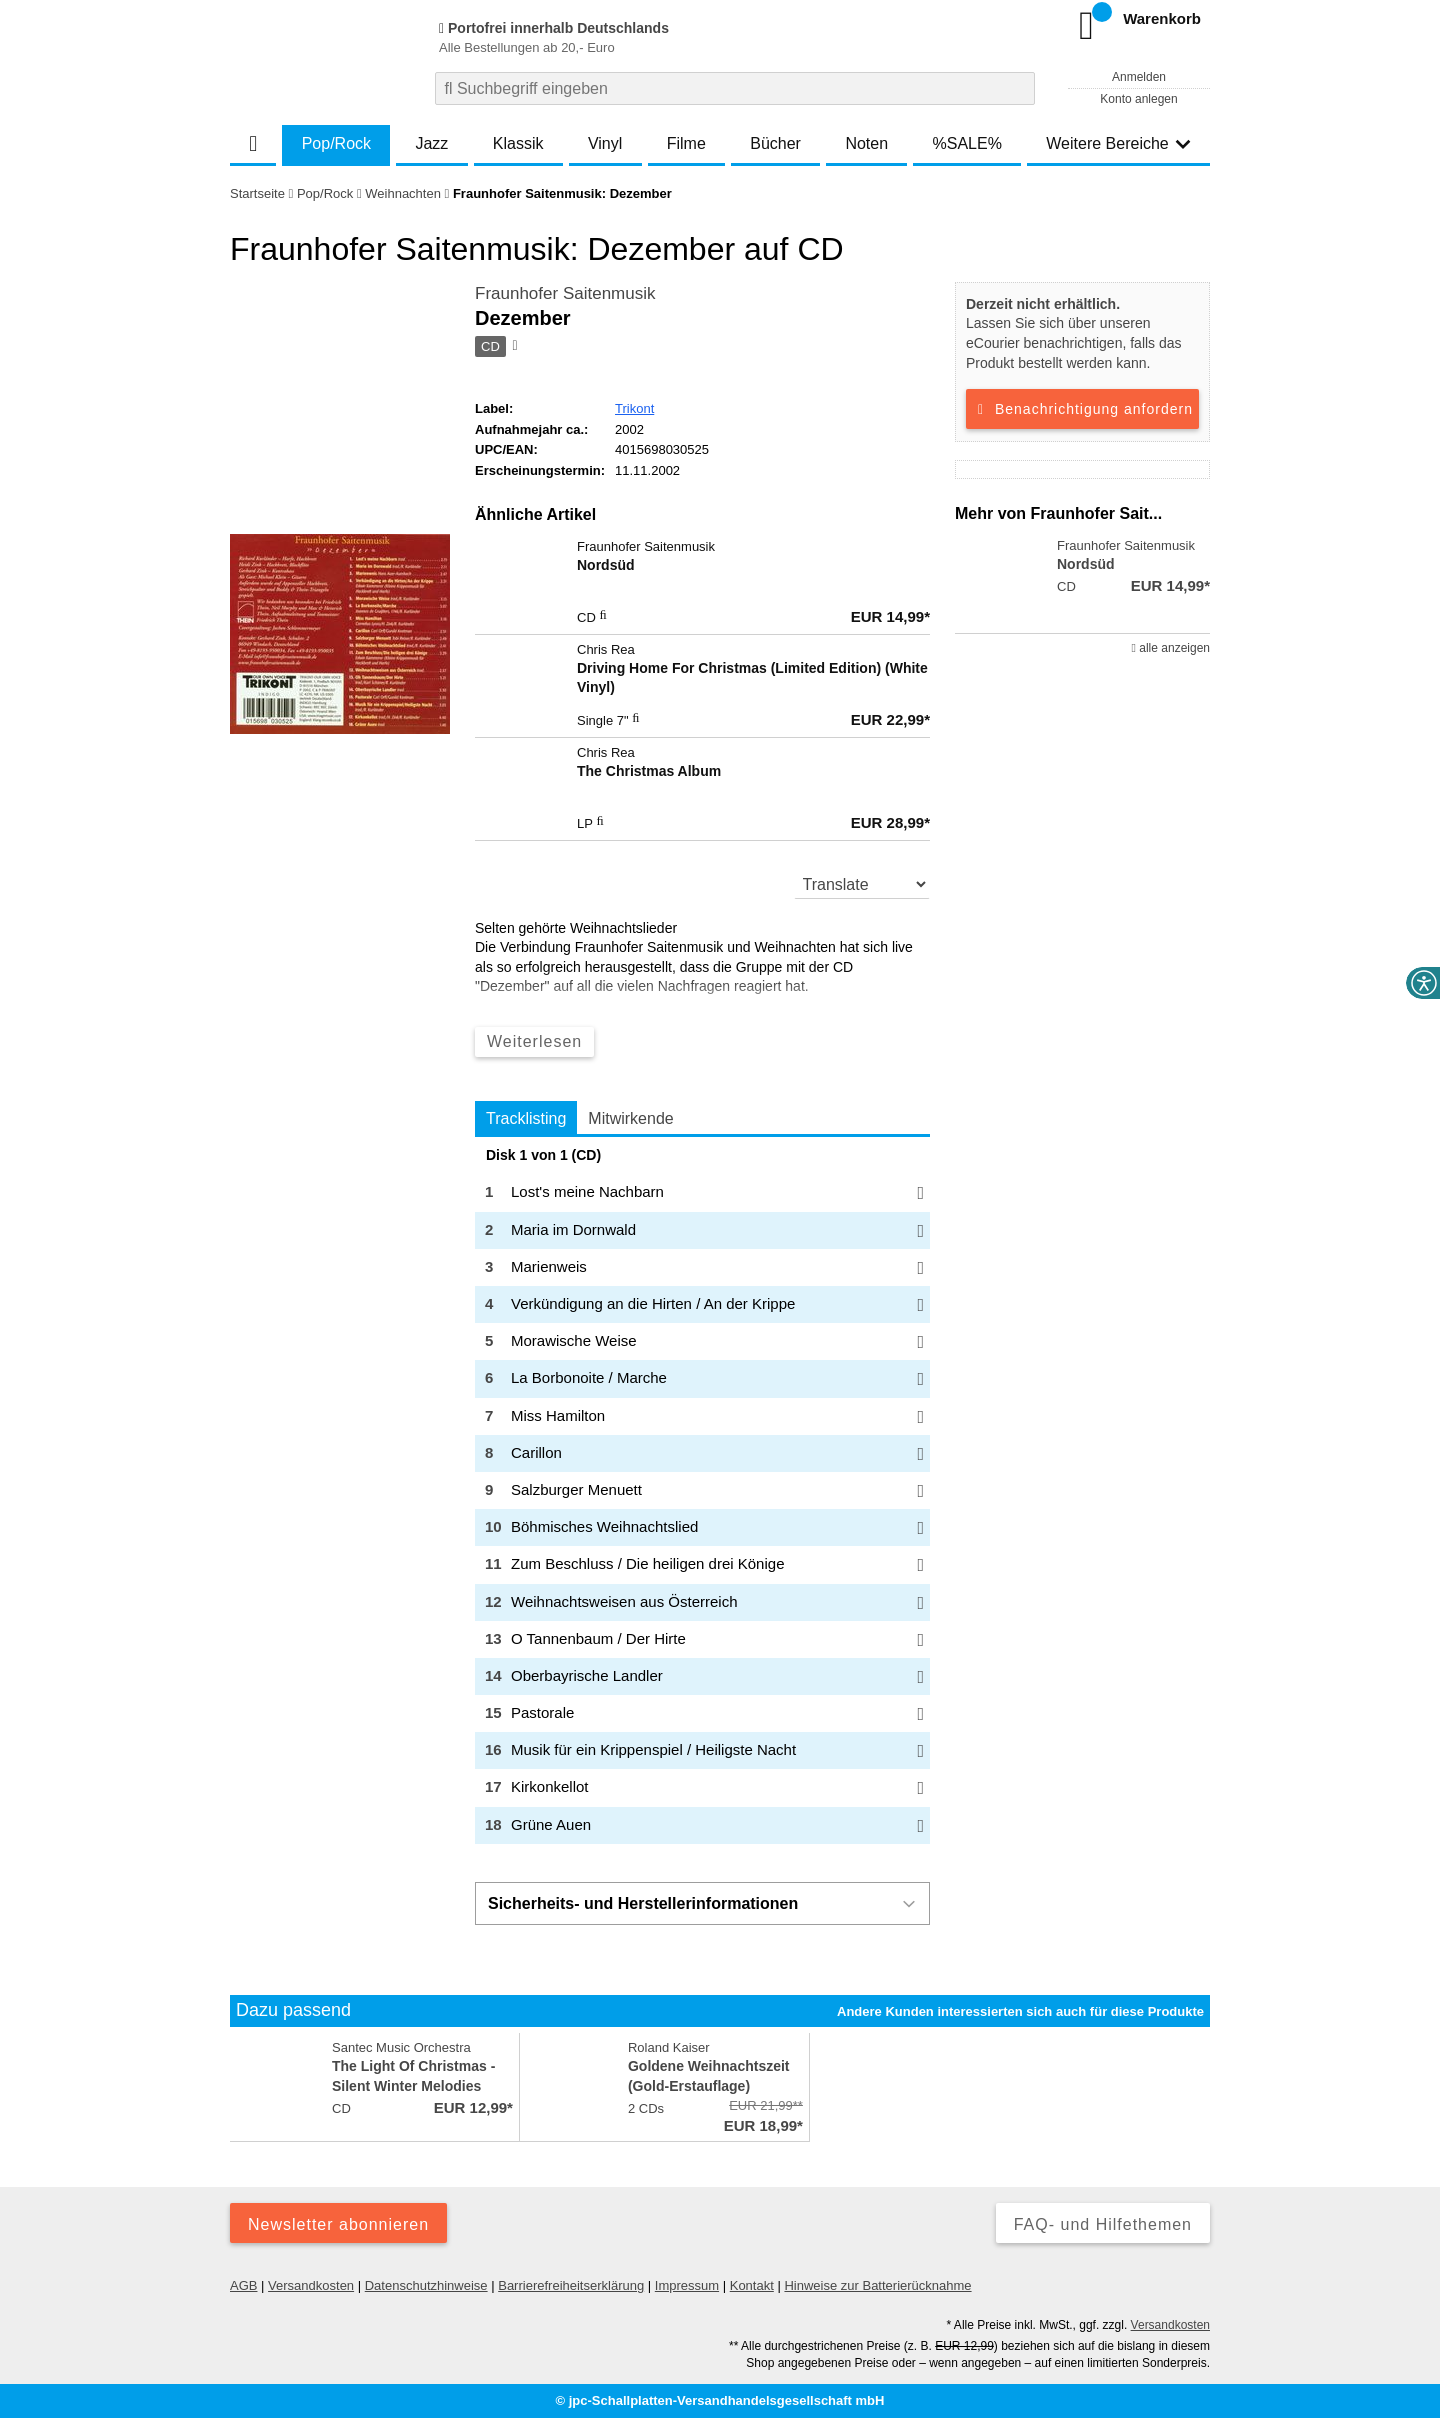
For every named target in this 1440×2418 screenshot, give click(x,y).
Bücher (775, 143)
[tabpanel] (702, 1496)
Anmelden (1139, 77)
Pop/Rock (336, 143)
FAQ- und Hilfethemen (1103, 2224)
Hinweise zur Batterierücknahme (877, 2285)
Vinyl (605, 143)
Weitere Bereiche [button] (1118, 143)
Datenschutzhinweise (426, 2285)
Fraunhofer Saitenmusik (565, 293)
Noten (866, 143)
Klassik (518, 143)
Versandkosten (311, 2285)
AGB (243, 2285)
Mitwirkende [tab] (630, 1118)
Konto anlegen (1138, 99)
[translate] (862, 884)
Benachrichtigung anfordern (1082, 409)
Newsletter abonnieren (338, 2224)
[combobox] (735, 88)
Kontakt (752, 2285)
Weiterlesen (534, 1041)
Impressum (687, 2285)
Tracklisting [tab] (526, 1118)
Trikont (634, 408)
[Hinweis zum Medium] (513, 347)
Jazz (431, 143)
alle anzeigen (1171, 648)
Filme (686, 143)
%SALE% (967, 143)
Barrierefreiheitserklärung (571, 2285)
